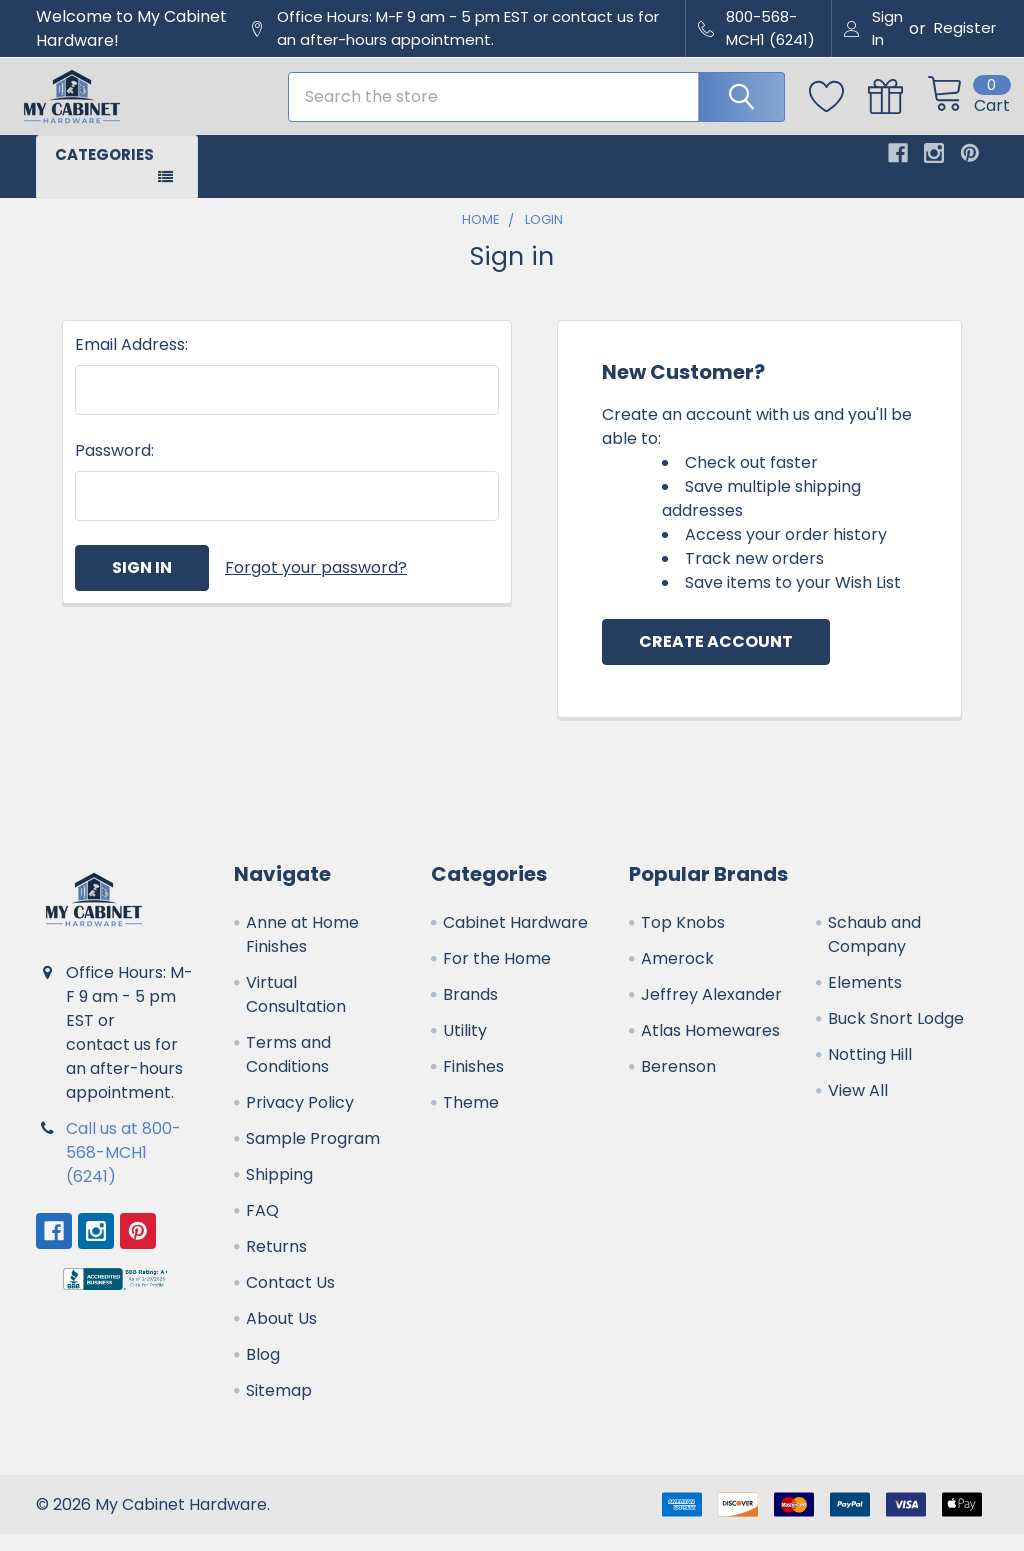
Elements (865, 999)
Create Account (716, 658)
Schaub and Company (874, 951)
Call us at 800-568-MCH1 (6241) (123, 1169)
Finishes (473, 1083)
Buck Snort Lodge (896, 1035)
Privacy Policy (300, 1119)
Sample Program (313, 1155)
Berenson (678, 1083)
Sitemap (279, 1407)
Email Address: (131, 361)
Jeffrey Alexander (711, 1011)
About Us (281, 1335)
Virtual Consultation (296, 1011)
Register (965, 27)
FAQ (262, 1227)
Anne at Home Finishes (302, 951)
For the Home (497, 975)
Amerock (677, 975)
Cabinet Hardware (515, 939)
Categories (104, 170)
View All (858, 1107)
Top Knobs (683, 939)
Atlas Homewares (710, 1047)
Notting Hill (870, 1071)
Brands (470, 1011)
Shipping (279, 1191)
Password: (114, 467)
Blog (263, 1371)
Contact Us (290, 1299)
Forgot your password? (316, 584)
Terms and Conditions (288, 1071)
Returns (276, 1263)
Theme (471, 1119)
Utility (465, 1047)
